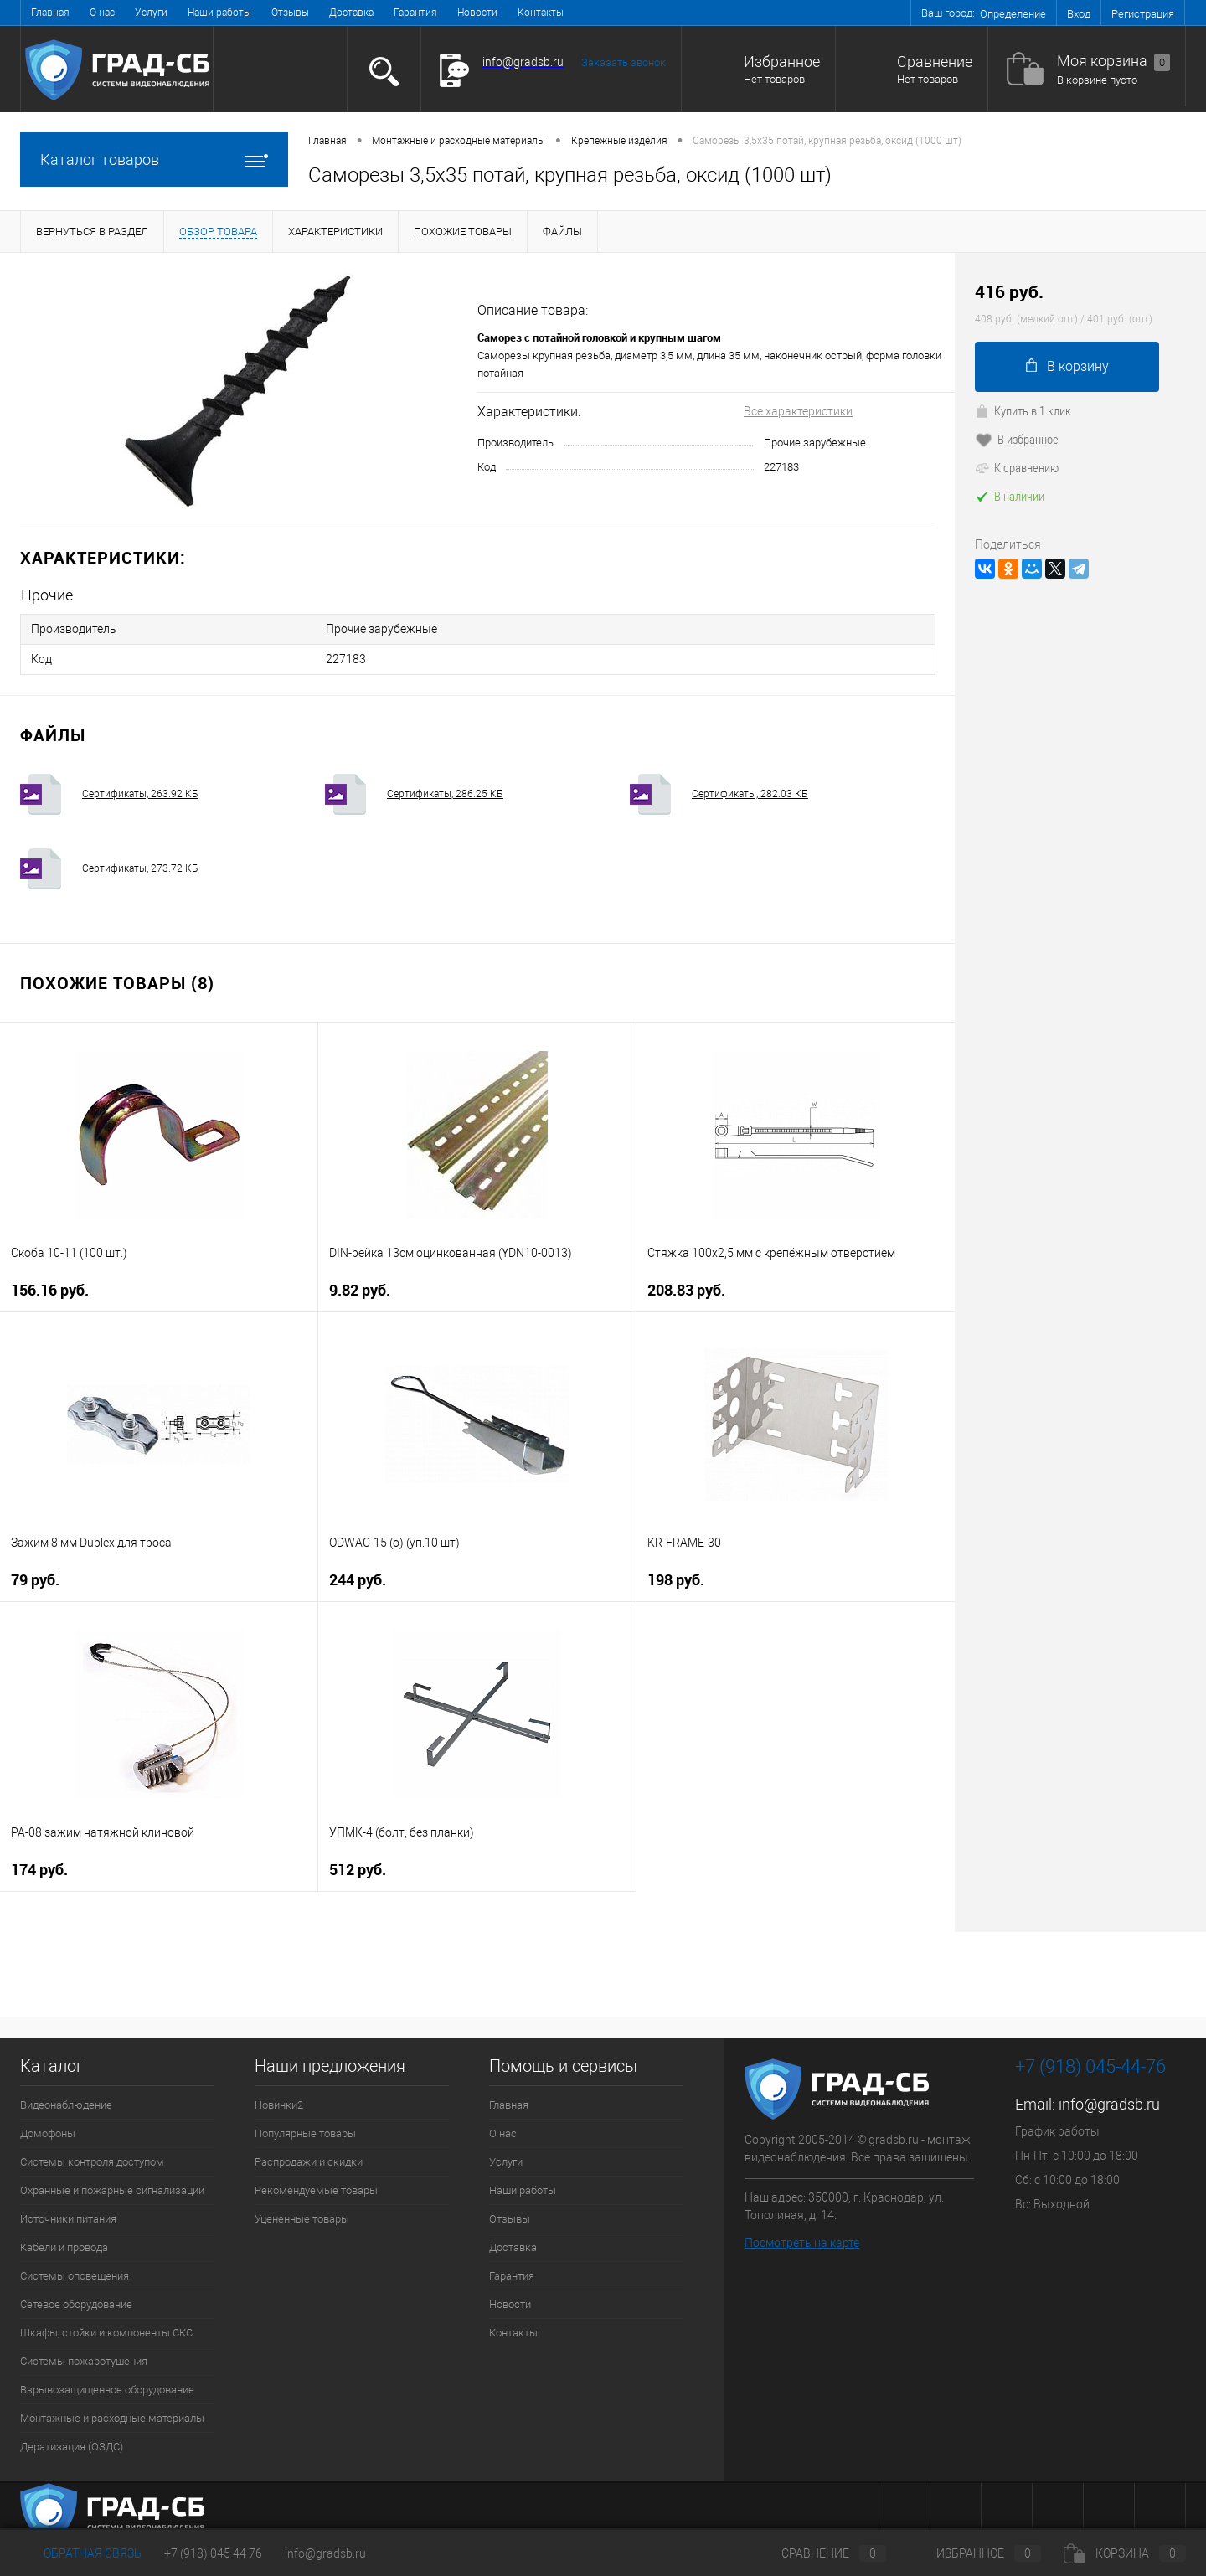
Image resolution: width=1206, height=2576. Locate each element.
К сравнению (1017, 467)
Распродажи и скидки (309, 2158)
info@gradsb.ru (1109, 2101)
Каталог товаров (154, 159)
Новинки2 (279, 2101)
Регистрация (1142, 14)
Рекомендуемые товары (316, 2187)
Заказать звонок (623, 62)
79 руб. (35, 1576)
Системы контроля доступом (92, 2158)
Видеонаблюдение (66, 2101)
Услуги (151, 12)
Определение (1013, 14)
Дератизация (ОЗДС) (71, 2443)
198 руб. (675, 1576)
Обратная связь (81, 2553)
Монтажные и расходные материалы (112, 2415)
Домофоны (47, 2130)
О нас (102, 12)
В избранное (1017, 438)
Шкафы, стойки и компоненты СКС (106, 2329)
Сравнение (934, 61)
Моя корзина (1113, 61)
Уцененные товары (302, 2215)
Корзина (1125, 2553)
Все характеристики (798, 411)
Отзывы (290, 12)
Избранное (782, 61)
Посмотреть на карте (802, 2239)
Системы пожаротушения (83, 2358)
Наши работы (219, 12)
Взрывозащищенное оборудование (107, 2386)
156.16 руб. (50, 1287)
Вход (1078, 14)
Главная (50, 12)
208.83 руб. (686, 1287)
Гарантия (415, 12)
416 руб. (1009, 292)
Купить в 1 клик (1023, 410)
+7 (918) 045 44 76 (213, 2553)
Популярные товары (305, 2130)
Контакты (541, 12)
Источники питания (68, 2215)
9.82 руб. (359, 1287)
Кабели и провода (64, 2244)
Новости (477, 12)
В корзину (1067, 366)
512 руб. (357, 1866)
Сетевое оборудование (76, 2301)
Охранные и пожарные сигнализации (112, 2187)
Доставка (351, 12)
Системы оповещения (74, 2272)
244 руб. (357, 1576)
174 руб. (39, 1866)
